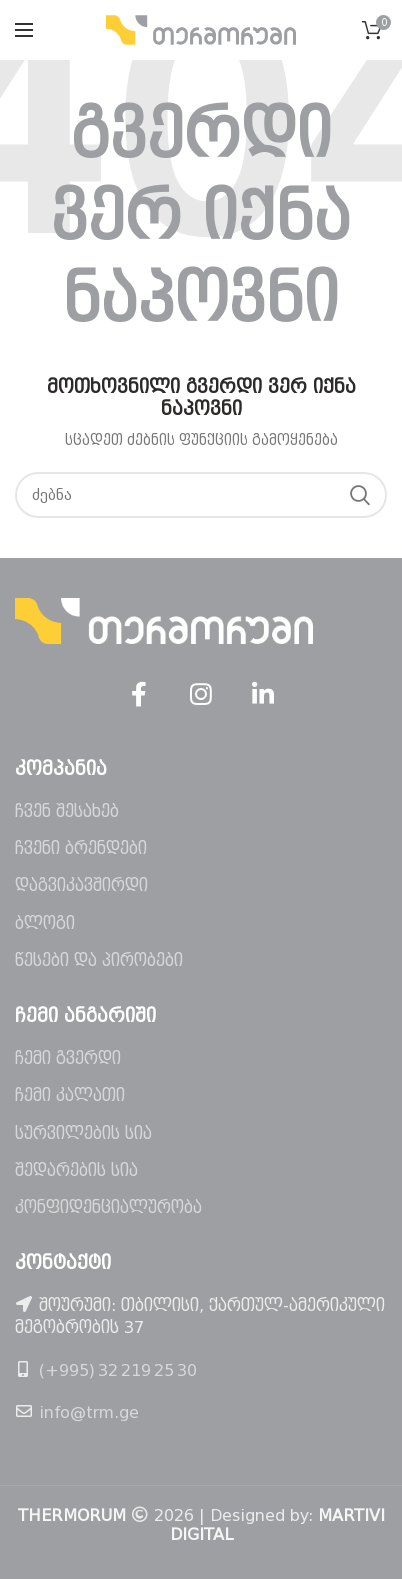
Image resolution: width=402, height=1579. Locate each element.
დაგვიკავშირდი (81, 885)
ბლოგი (45, 923)
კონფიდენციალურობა (108, 1207)
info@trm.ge (89, 1412)
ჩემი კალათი (70, 1095)
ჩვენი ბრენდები (81, 848)
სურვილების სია (83, 1133)
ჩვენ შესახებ (67, 811)
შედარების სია (76, 1170)
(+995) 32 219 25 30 (118, 1370)
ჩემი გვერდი (68, 1058)
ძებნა (360, 495)
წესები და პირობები (99, 960)
